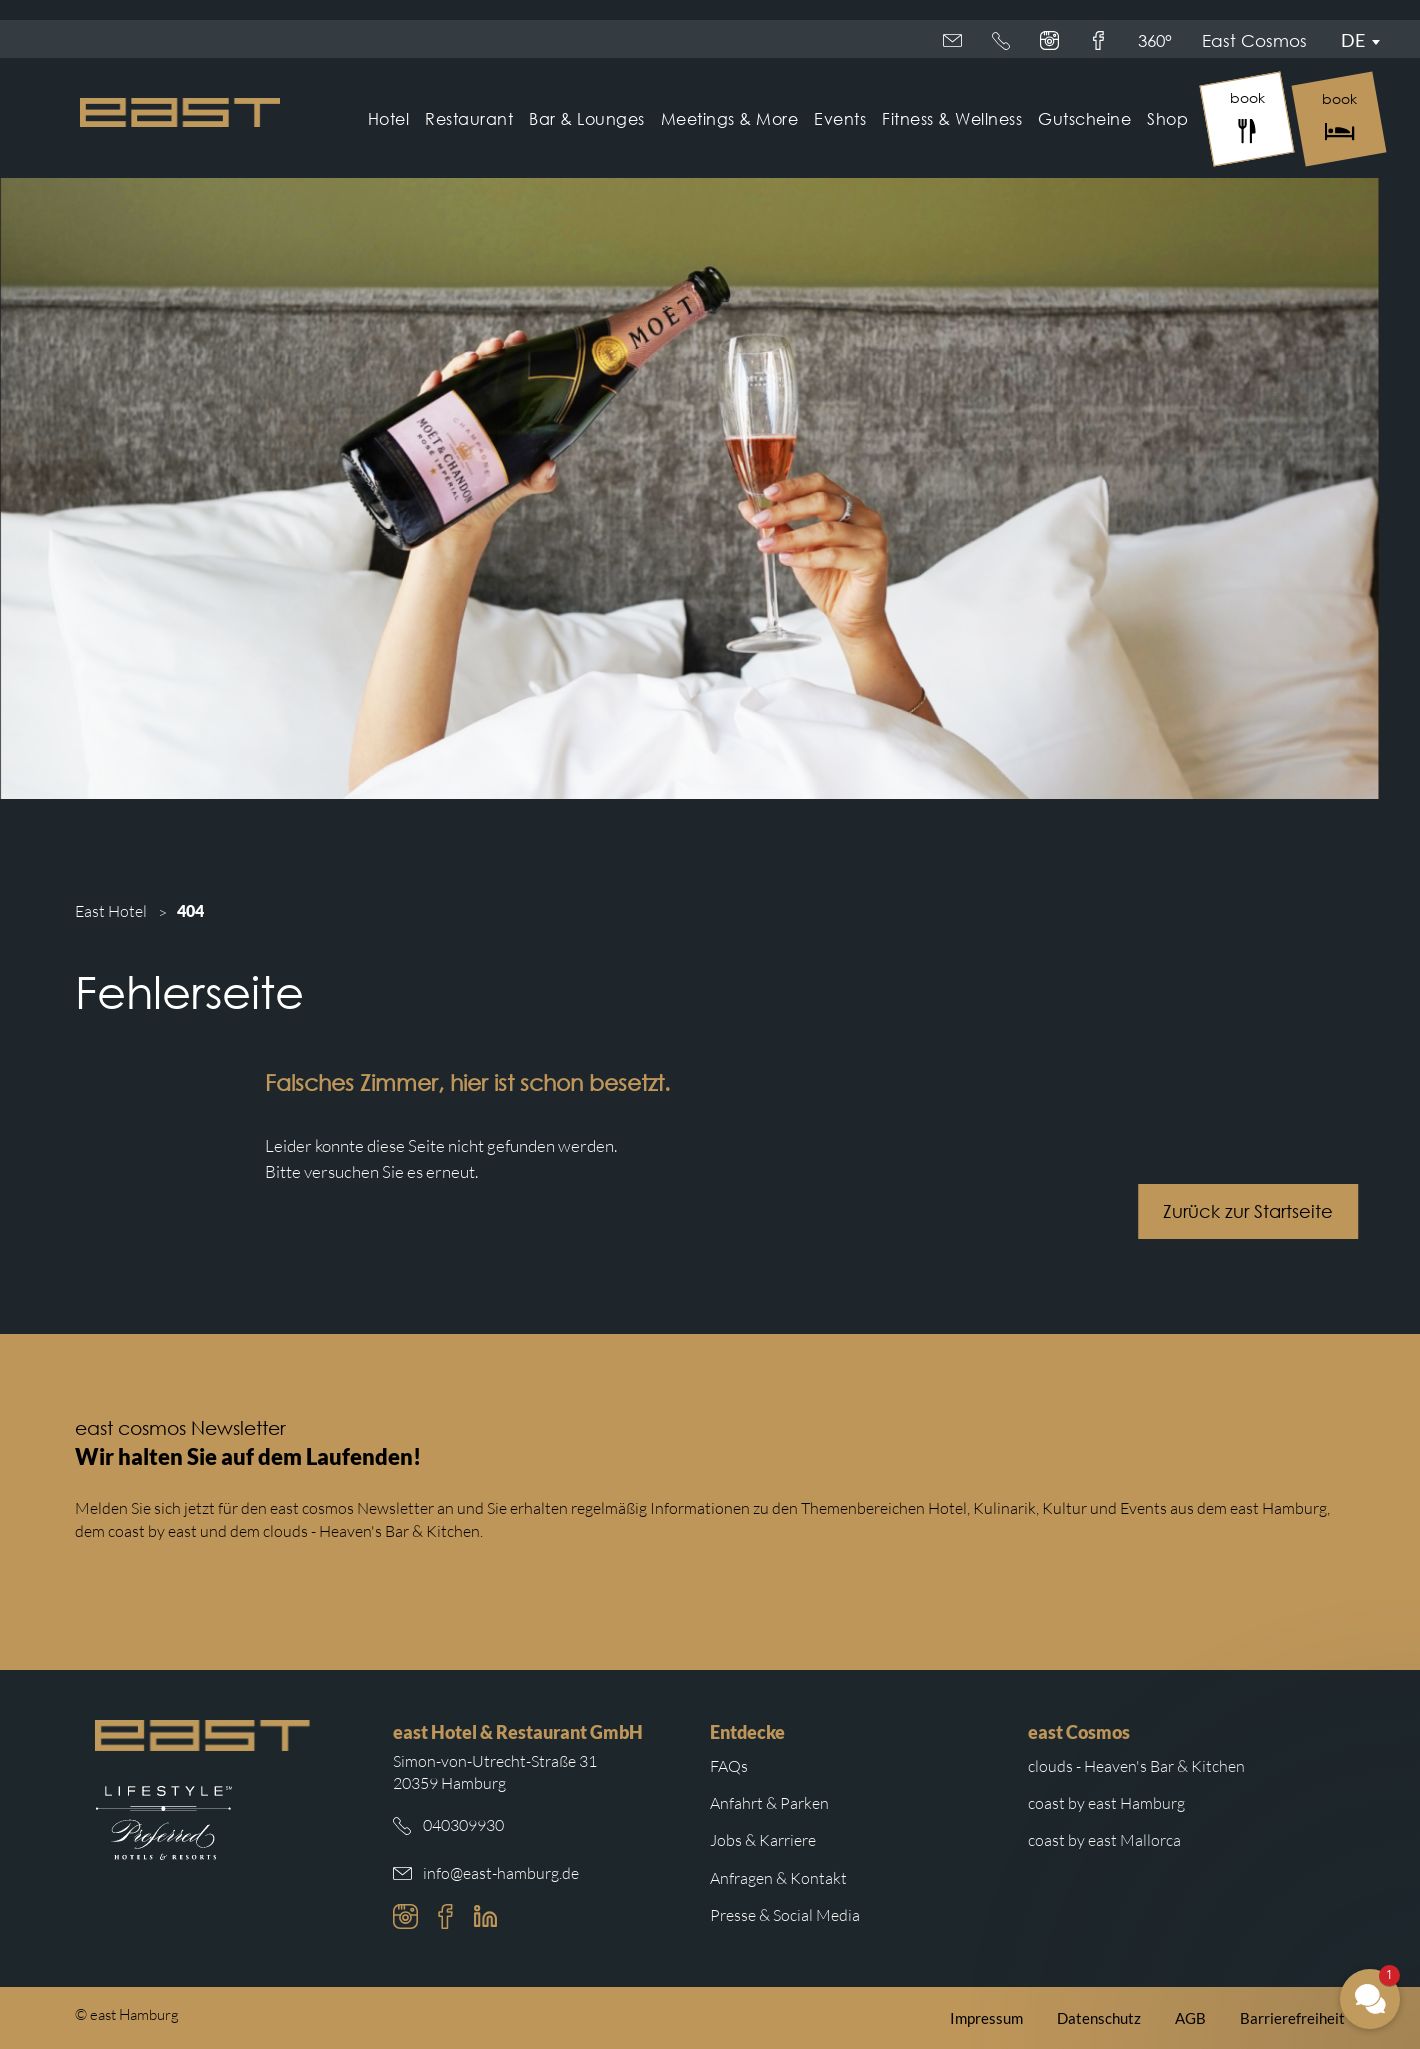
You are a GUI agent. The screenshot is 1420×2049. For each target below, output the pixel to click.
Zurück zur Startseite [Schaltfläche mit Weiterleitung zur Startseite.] (1265, 1211)
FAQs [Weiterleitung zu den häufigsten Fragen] (729, 1766)
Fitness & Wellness (952, 118)
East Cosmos (995, 40)
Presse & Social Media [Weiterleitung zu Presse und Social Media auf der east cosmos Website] (785, 1915)
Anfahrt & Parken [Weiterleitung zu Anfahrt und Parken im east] (769, 1803)
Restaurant (469, 118)
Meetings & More (730, 118)
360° (1095, 40)
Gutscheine (1084, 118)
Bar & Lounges (587, 118)
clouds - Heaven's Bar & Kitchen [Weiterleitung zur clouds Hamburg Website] (1136, 1766)
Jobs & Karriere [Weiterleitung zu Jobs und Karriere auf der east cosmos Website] (763, 1840)
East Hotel (111, 911)
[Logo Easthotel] (180, 112)
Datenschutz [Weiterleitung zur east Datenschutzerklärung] (1099, 2018)
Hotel (389, 118)
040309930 (463, 1825)
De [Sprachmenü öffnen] (1353, 40)
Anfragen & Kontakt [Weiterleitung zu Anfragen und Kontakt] (778, 1878)
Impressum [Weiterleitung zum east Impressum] (986, 2018)
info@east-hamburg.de (501, 1873)
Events (840, 118)
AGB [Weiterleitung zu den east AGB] (1190, 2018)
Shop (1167, 118)
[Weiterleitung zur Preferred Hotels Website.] (163, 1823)
